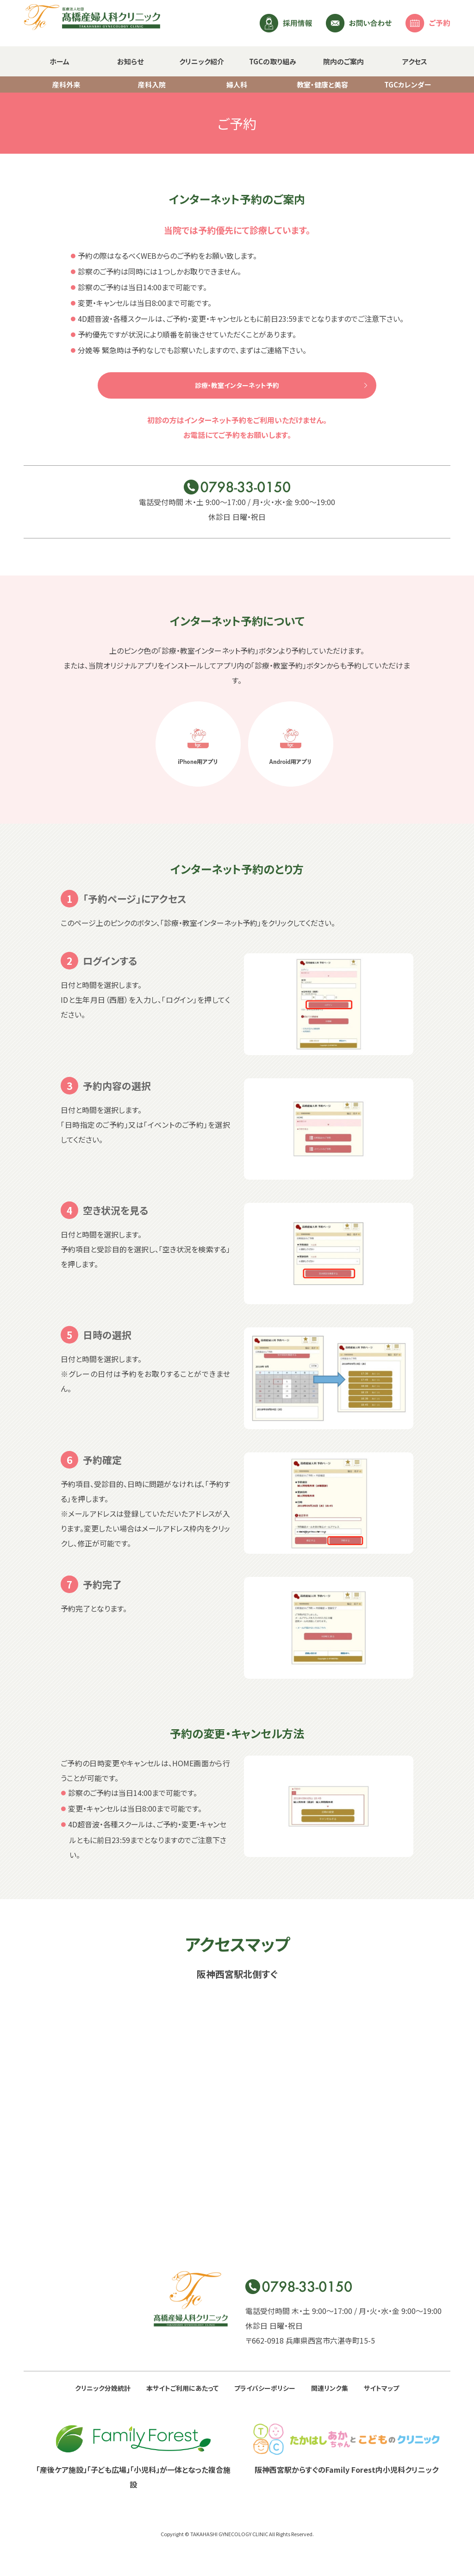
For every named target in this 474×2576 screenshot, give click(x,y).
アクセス (414, 61)
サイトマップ (381, 2388)
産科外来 (66, 84)
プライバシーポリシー (264, 2388)
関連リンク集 (329, 2388)
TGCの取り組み (272, 61)
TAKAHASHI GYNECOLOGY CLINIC (229, 2534)
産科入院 (152, 84)
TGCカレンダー (407, 84)
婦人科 (236, 84)
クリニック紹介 (201, 61)
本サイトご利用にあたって (182, 2388)
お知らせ (130, 61)
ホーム (59, 61)
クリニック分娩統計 (103, 2388)
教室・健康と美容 (322, 84)
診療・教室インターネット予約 (237, 385)
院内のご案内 (343, 61)
